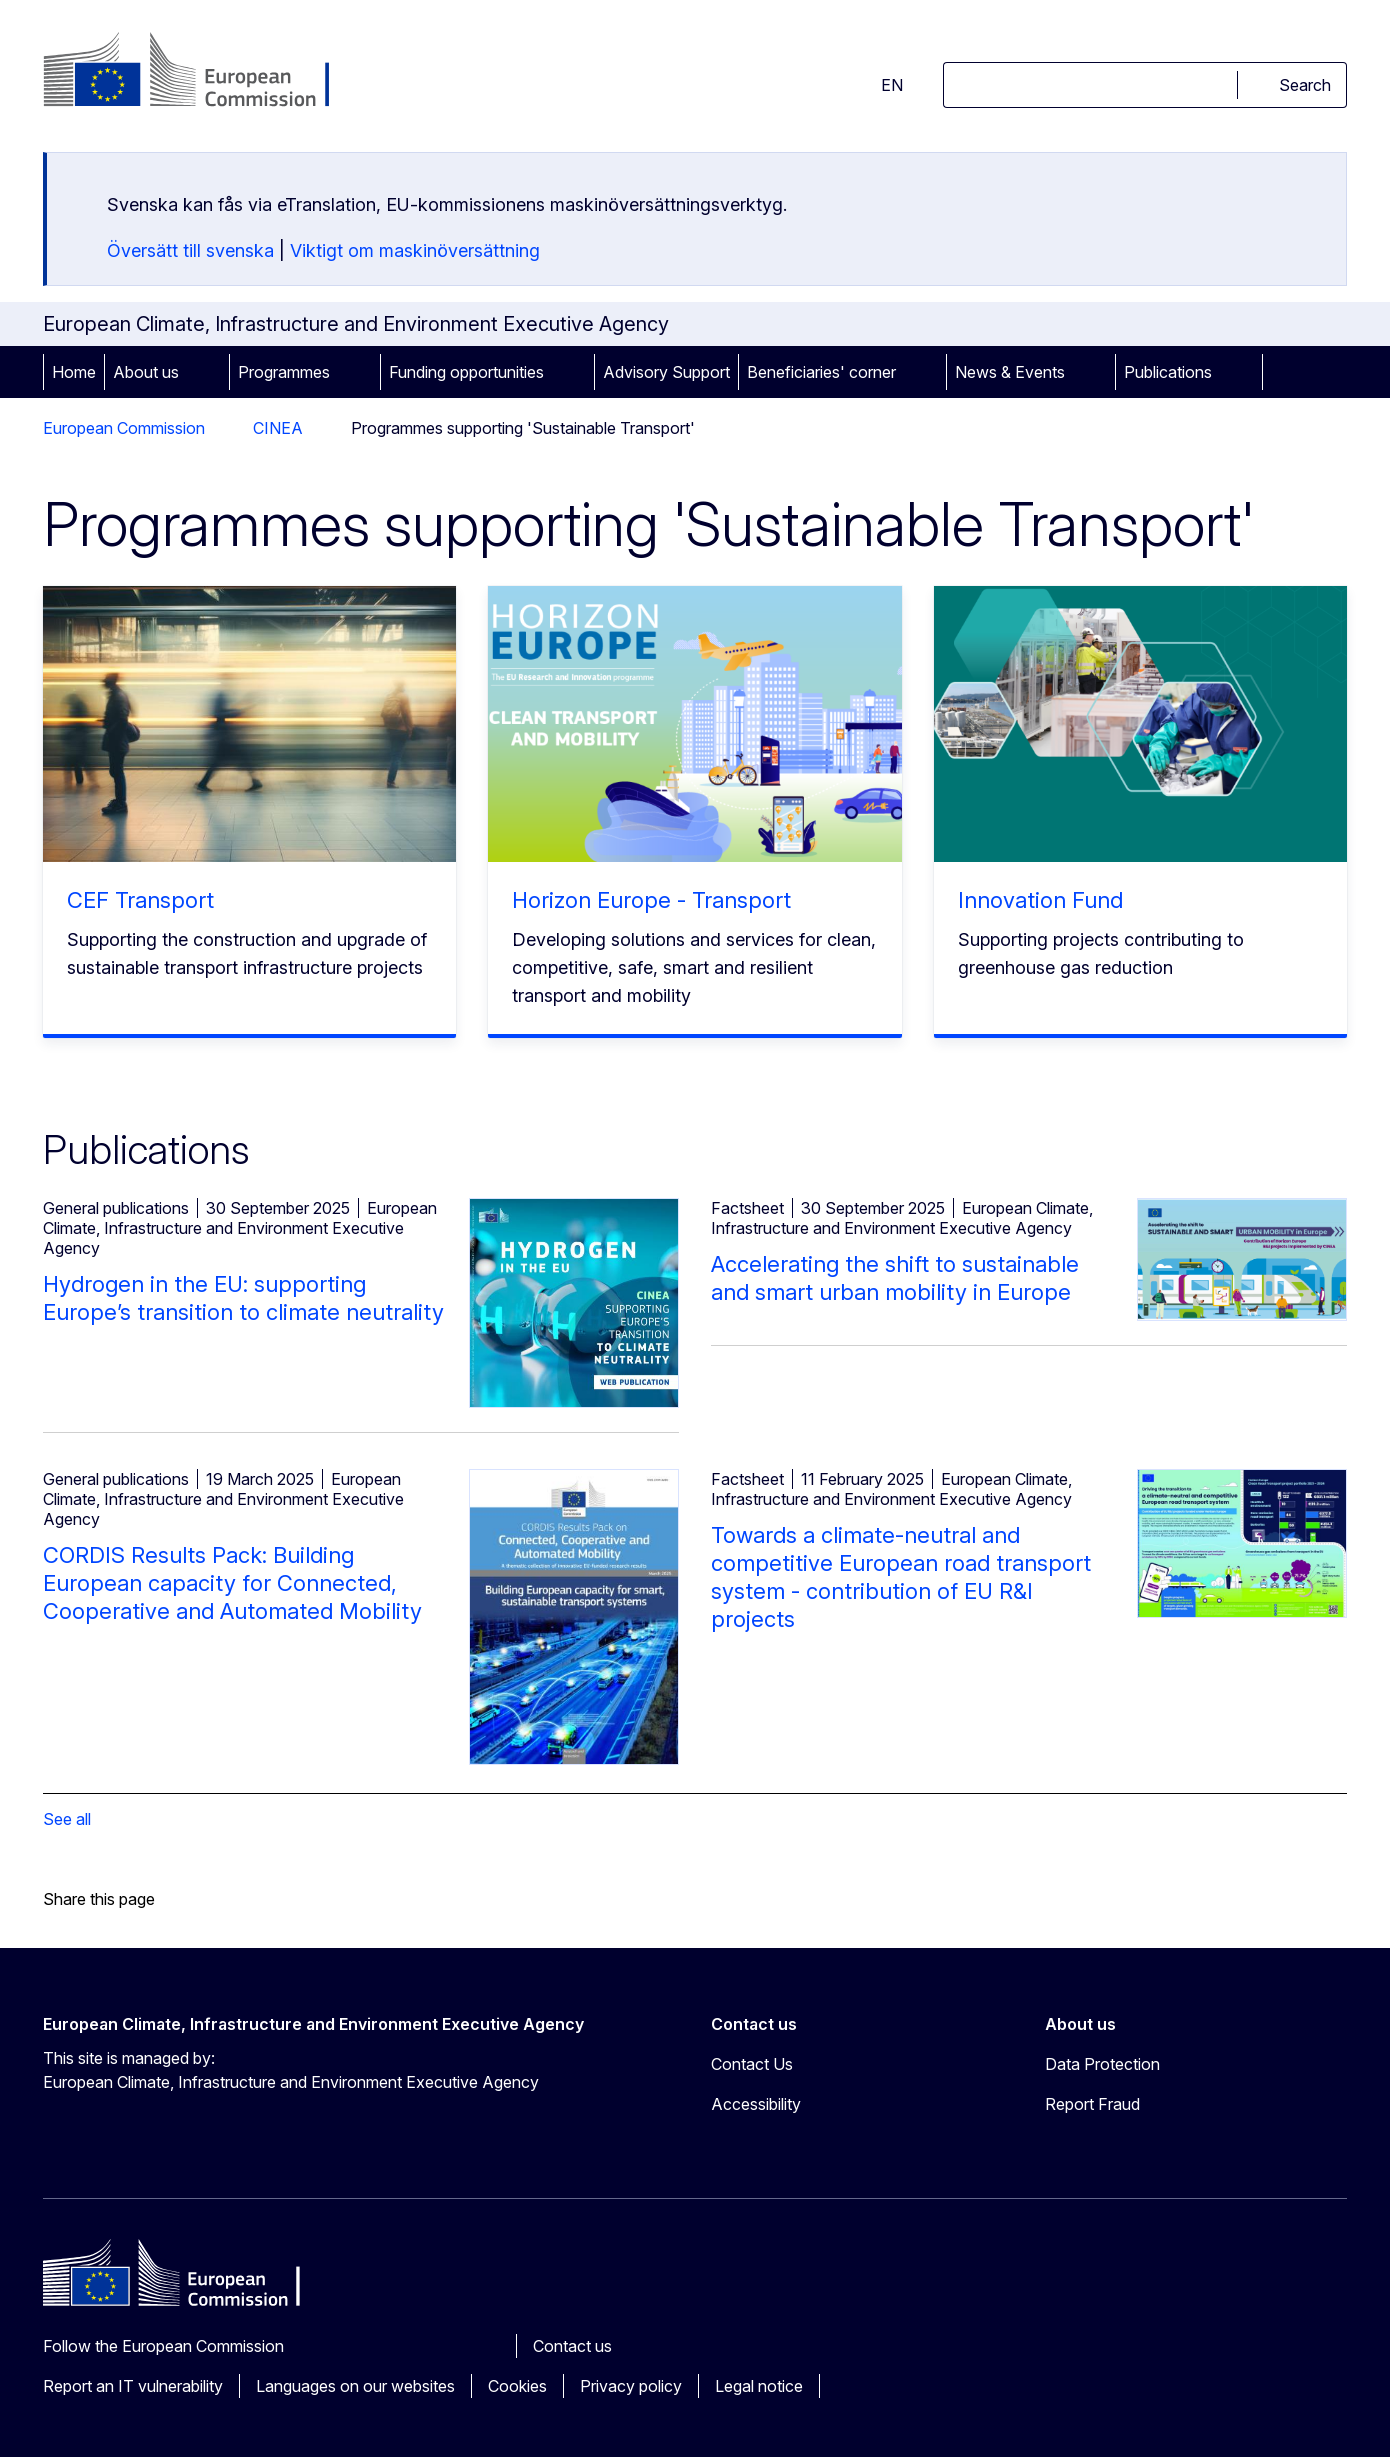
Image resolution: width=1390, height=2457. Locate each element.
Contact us (572, 2346)
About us (146, 372)
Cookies (517, 2386)
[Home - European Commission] (204, 72)
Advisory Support (666, 372)
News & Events (1010, 372)
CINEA (278, 428)
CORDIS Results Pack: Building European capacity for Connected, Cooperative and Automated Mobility (232, 1583)
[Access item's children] (207, 372)
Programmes (284, 372)
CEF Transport (140, 900)
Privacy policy (631, 2386)
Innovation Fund (1040, 900)
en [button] (880, 85)
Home (74, 372)
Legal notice (759, 2386)
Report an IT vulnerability (133, 2386)
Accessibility (756, 2104)
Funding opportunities (466, 372)
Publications (1168, 372)
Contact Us (752, 2064)
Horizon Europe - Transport (651, 900)
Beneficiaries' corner (821, 372)
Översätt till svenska (190, 250)
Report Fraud (1092, 2104)
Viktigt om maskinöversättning (415, 250)
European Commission (124, 428)
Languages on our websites (355, 2386)
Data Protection (1102, 2064)
